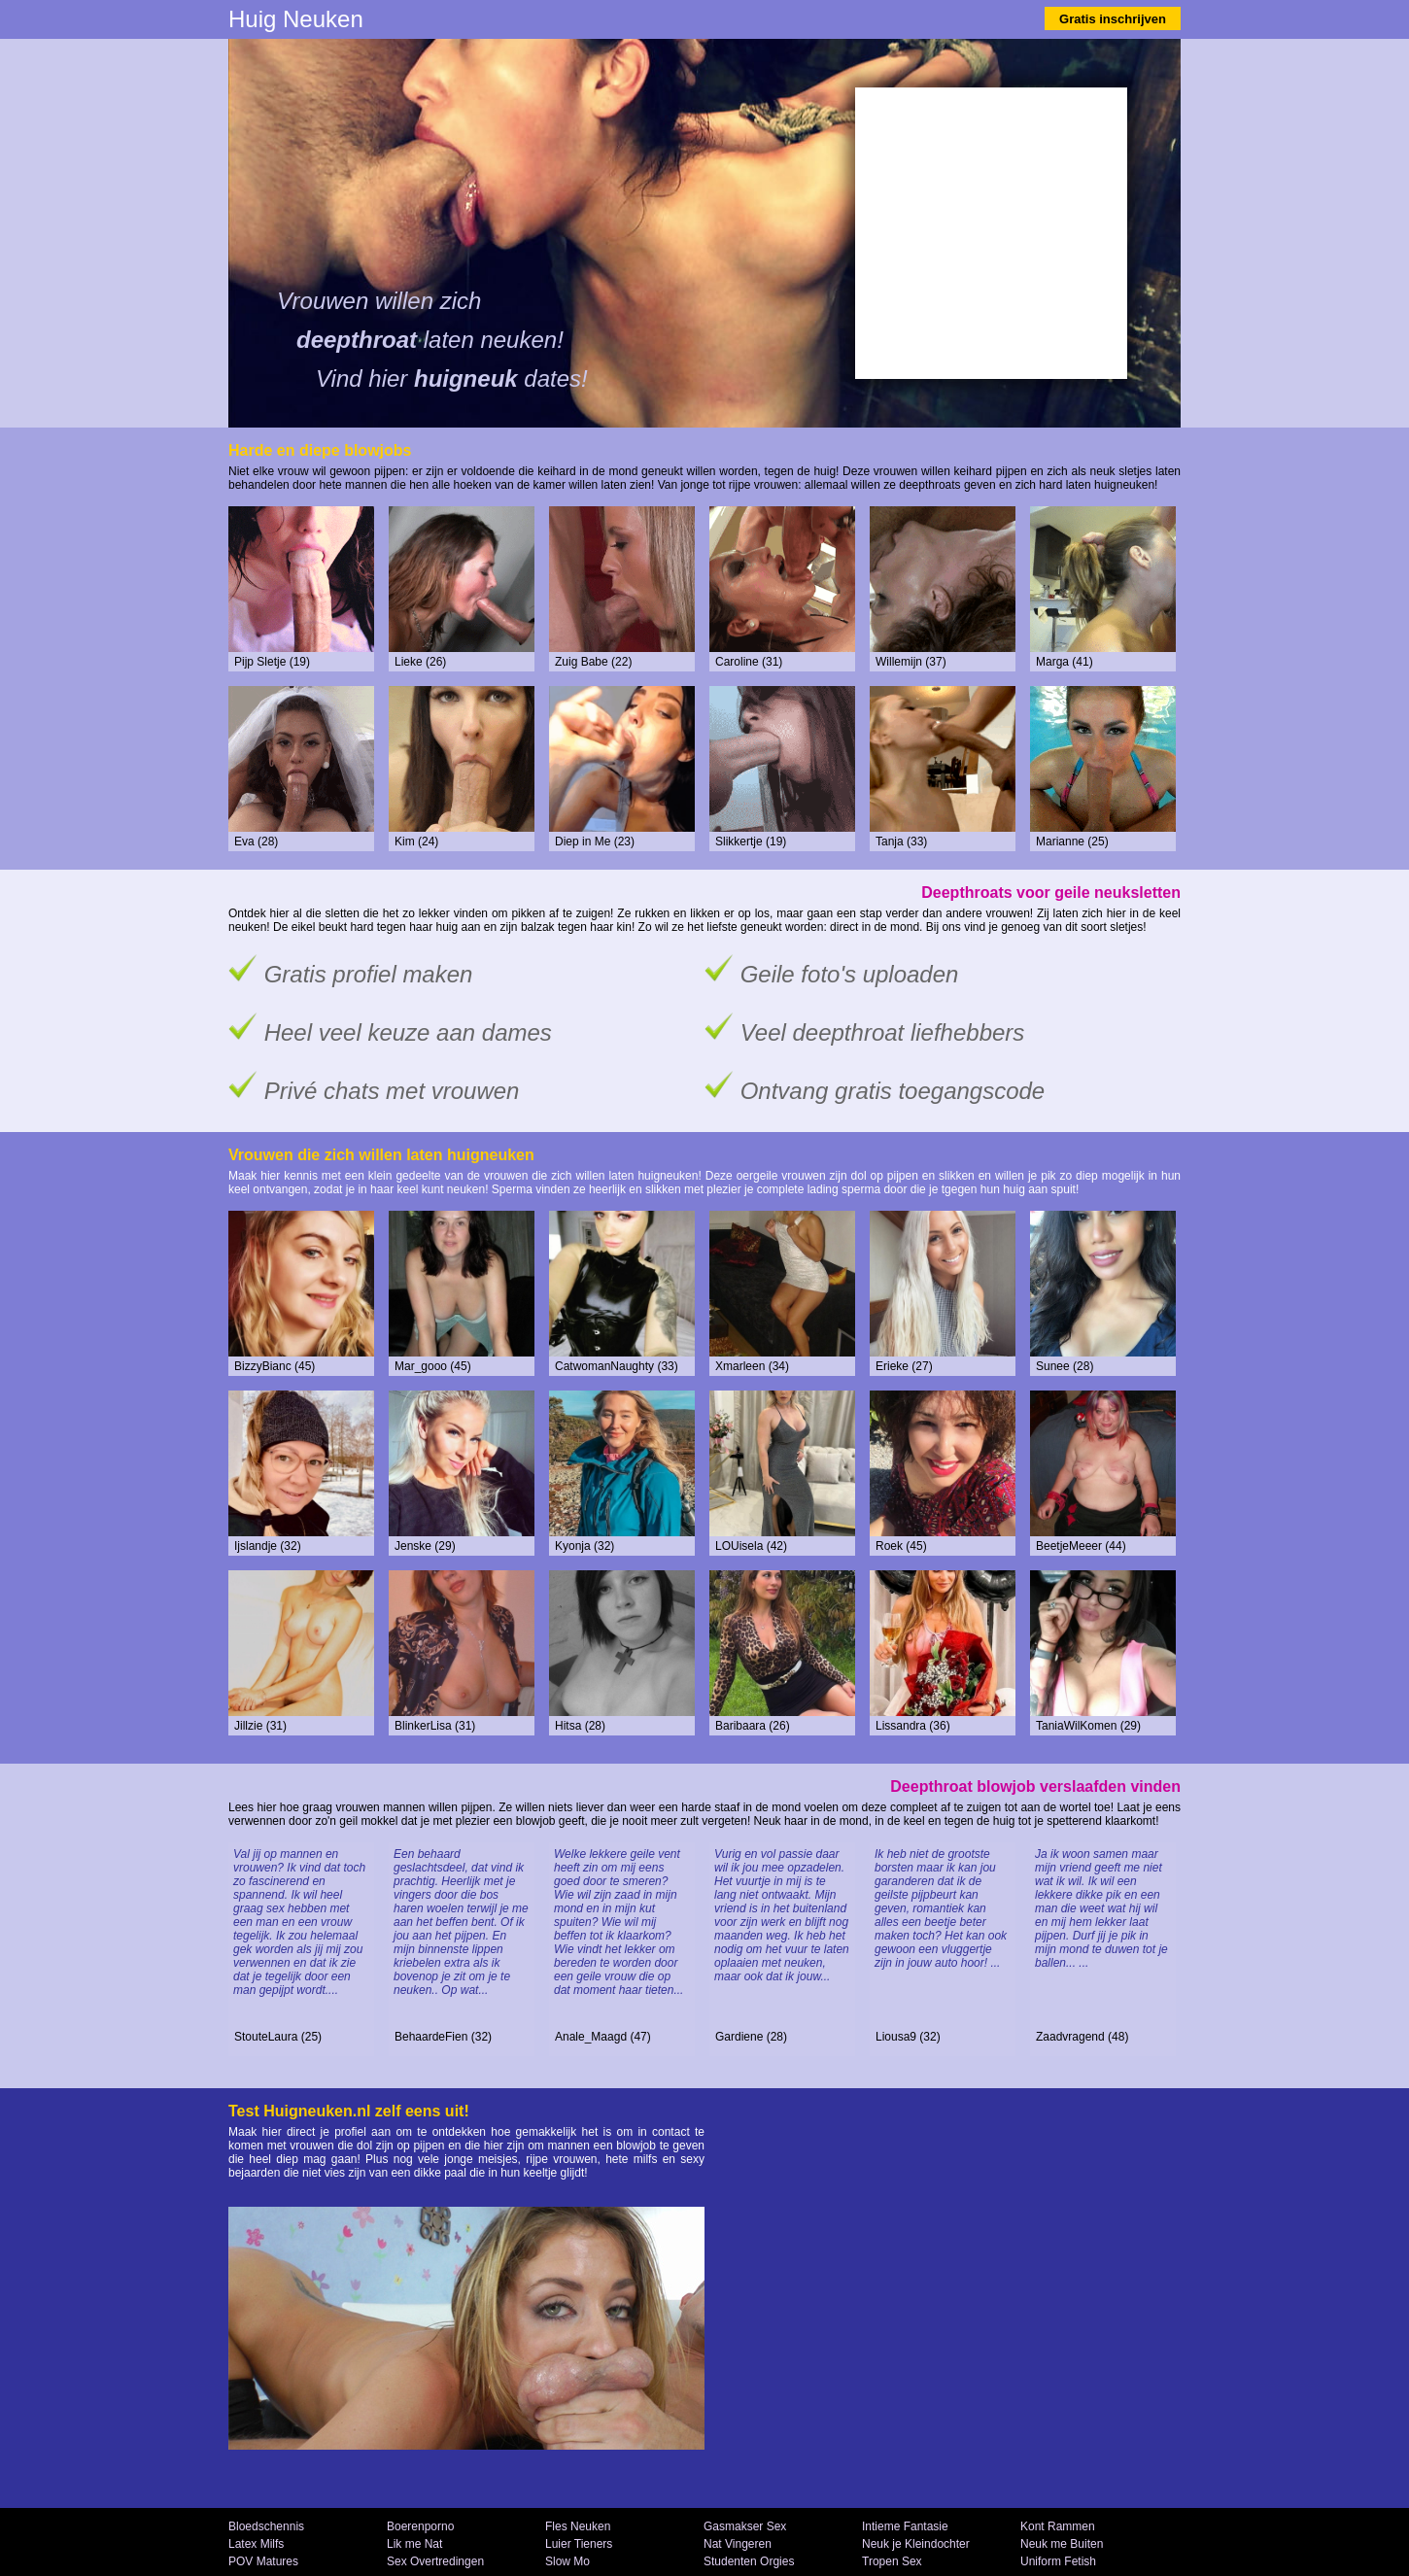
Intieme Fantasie (905, 2526)
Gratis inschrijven (1112, 19)
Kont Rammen (1057, 2526)
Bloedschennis (266, 2526)
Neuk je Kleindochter (916, 2544)
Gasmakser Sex (745, 2526)
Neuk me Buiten (1061, 2544)
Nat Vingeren (738, 2544)
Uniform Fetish (1058, 2561)
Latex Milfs (256, 2544)
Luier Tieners (578, 2544)
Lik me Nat (414, 2544)
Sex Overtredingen (435, 2561)
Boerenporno (420, 2526)
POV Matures (263, 2561)
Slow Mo (567, 2561)
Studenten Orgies (749, 2561)
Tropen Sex (892, 2561)
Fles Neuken (577, 2526)
